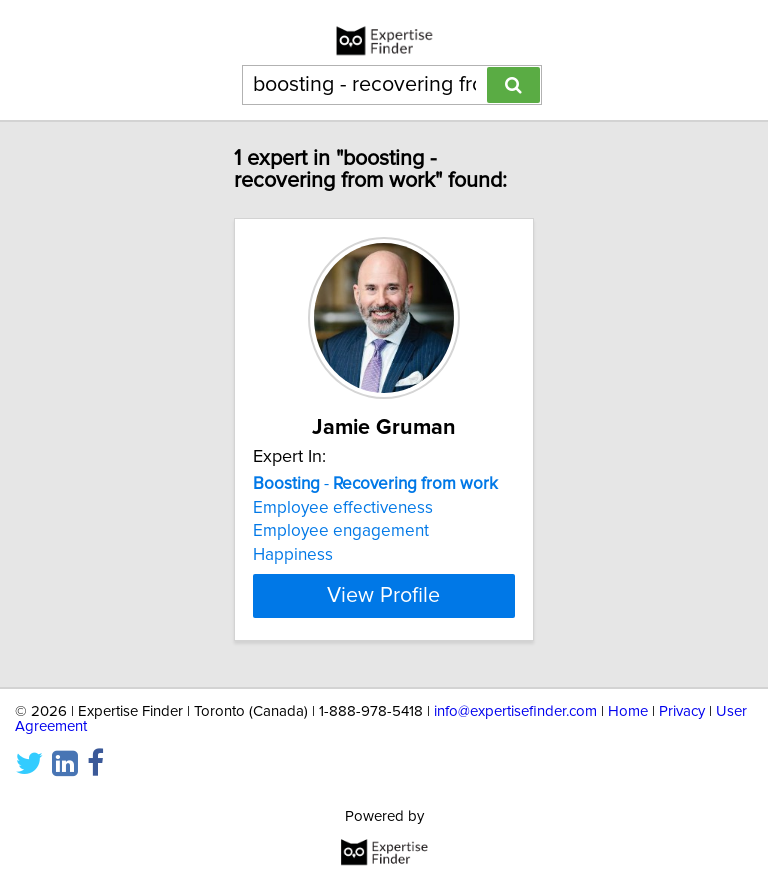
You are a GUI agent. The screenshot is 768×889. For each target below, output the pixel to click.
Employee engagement (341, 531)
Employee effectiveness (343, 508)
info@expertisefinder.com (515, 711)
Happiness (293, 555)
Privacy (682, 711)
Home (628, 711)
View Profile (383, 596)
